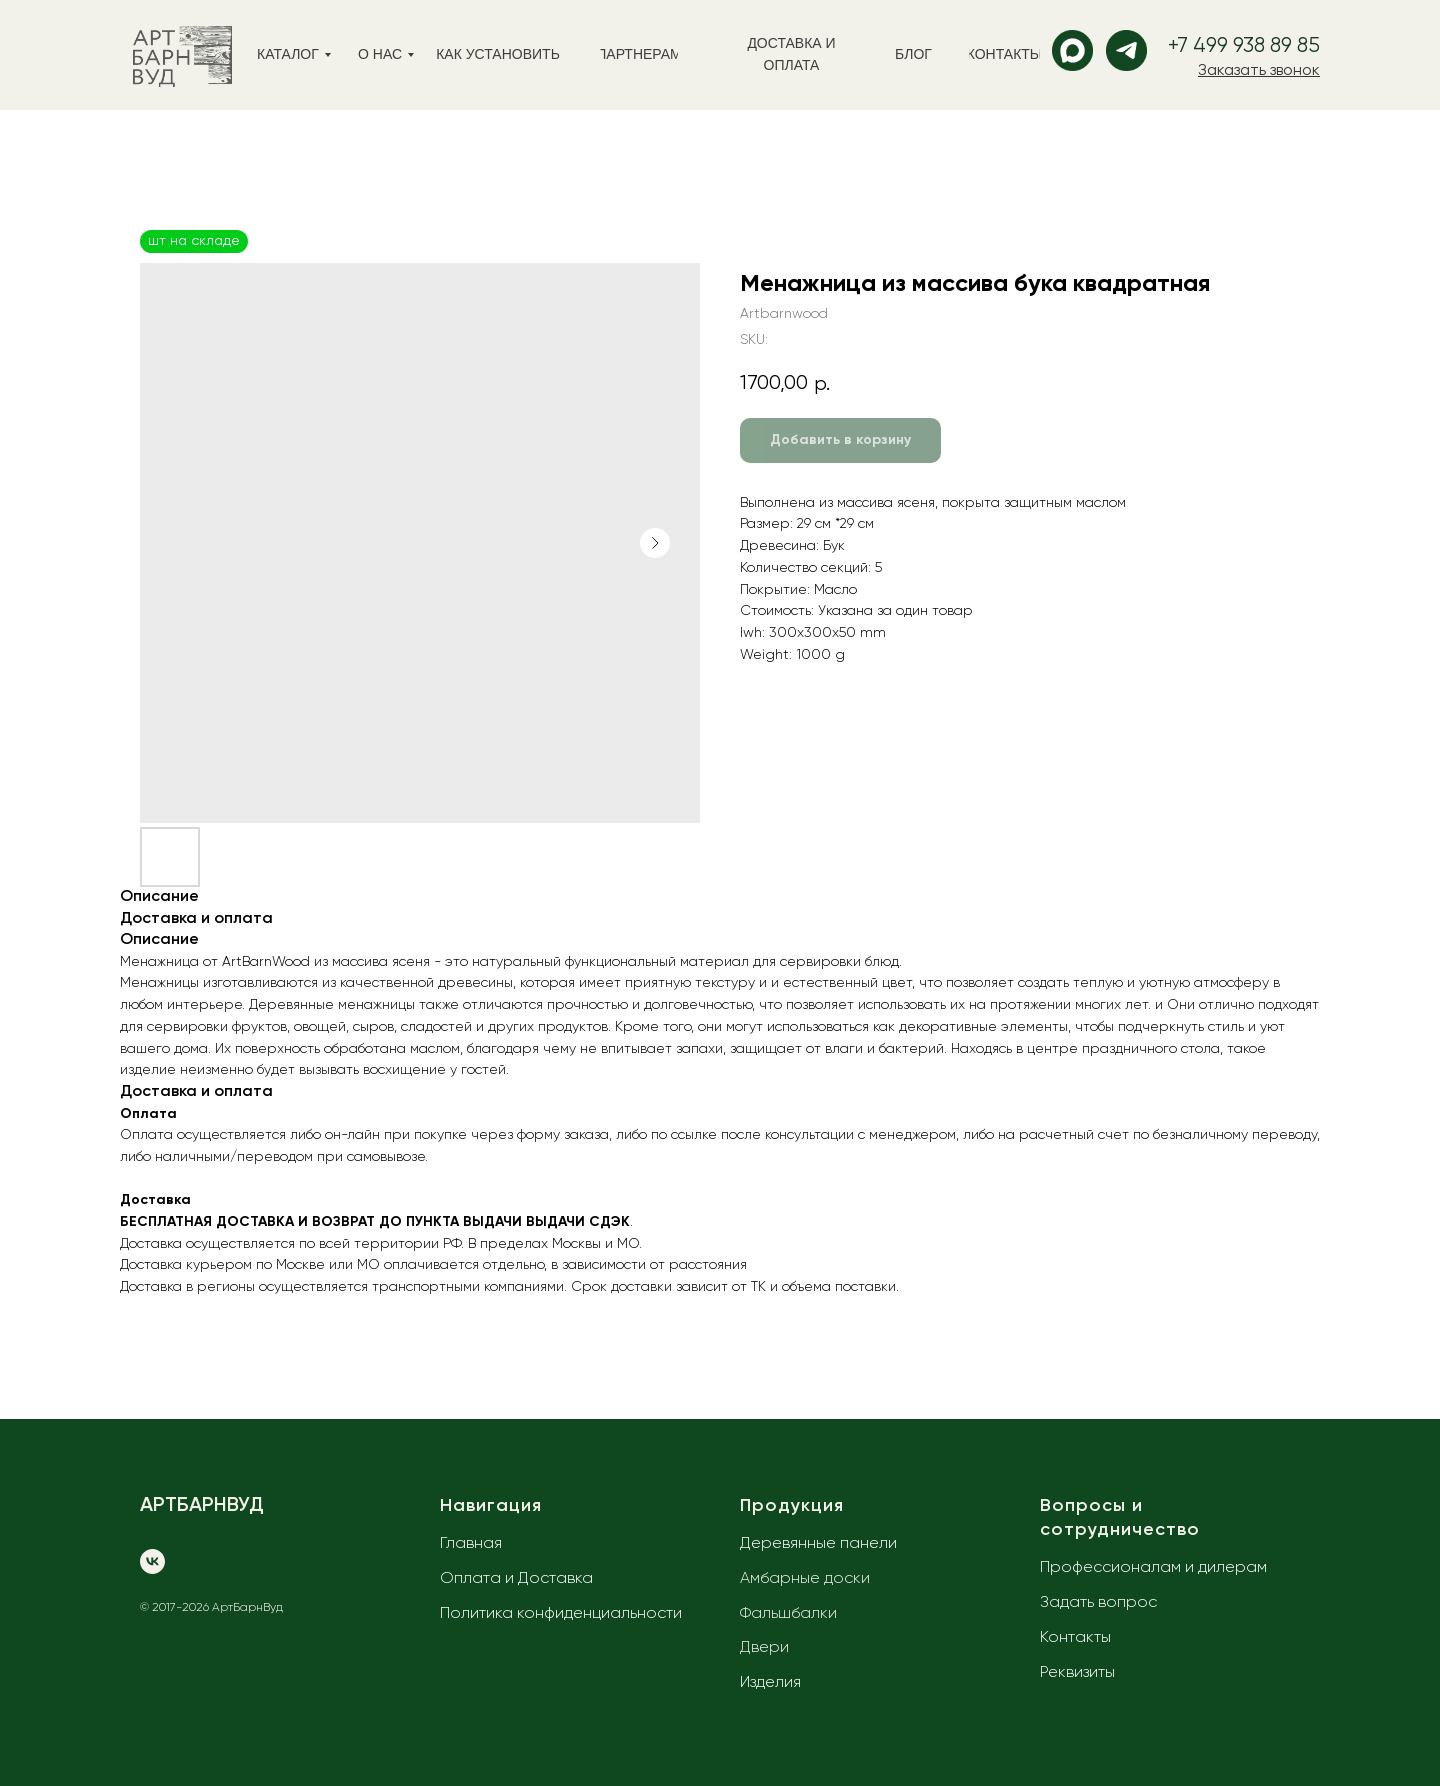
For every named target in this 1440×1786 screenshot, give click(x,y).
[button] (1259, 71)
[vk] (152, 1561)
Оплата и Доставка (516, 1579)
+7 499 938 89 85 (1244, 46)
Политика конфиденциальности (561, 1614)
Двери (764, 1648)
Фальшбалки (788, 1614)
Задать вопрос (1098, 1603)
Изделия (770, 1683)
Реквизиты (1077, 1673)
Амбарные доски (805, 1579)
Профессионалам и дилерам (1153, 1568)
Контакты (1075, 1638)
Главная (471, 1544)
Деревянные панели (818, 1544)
